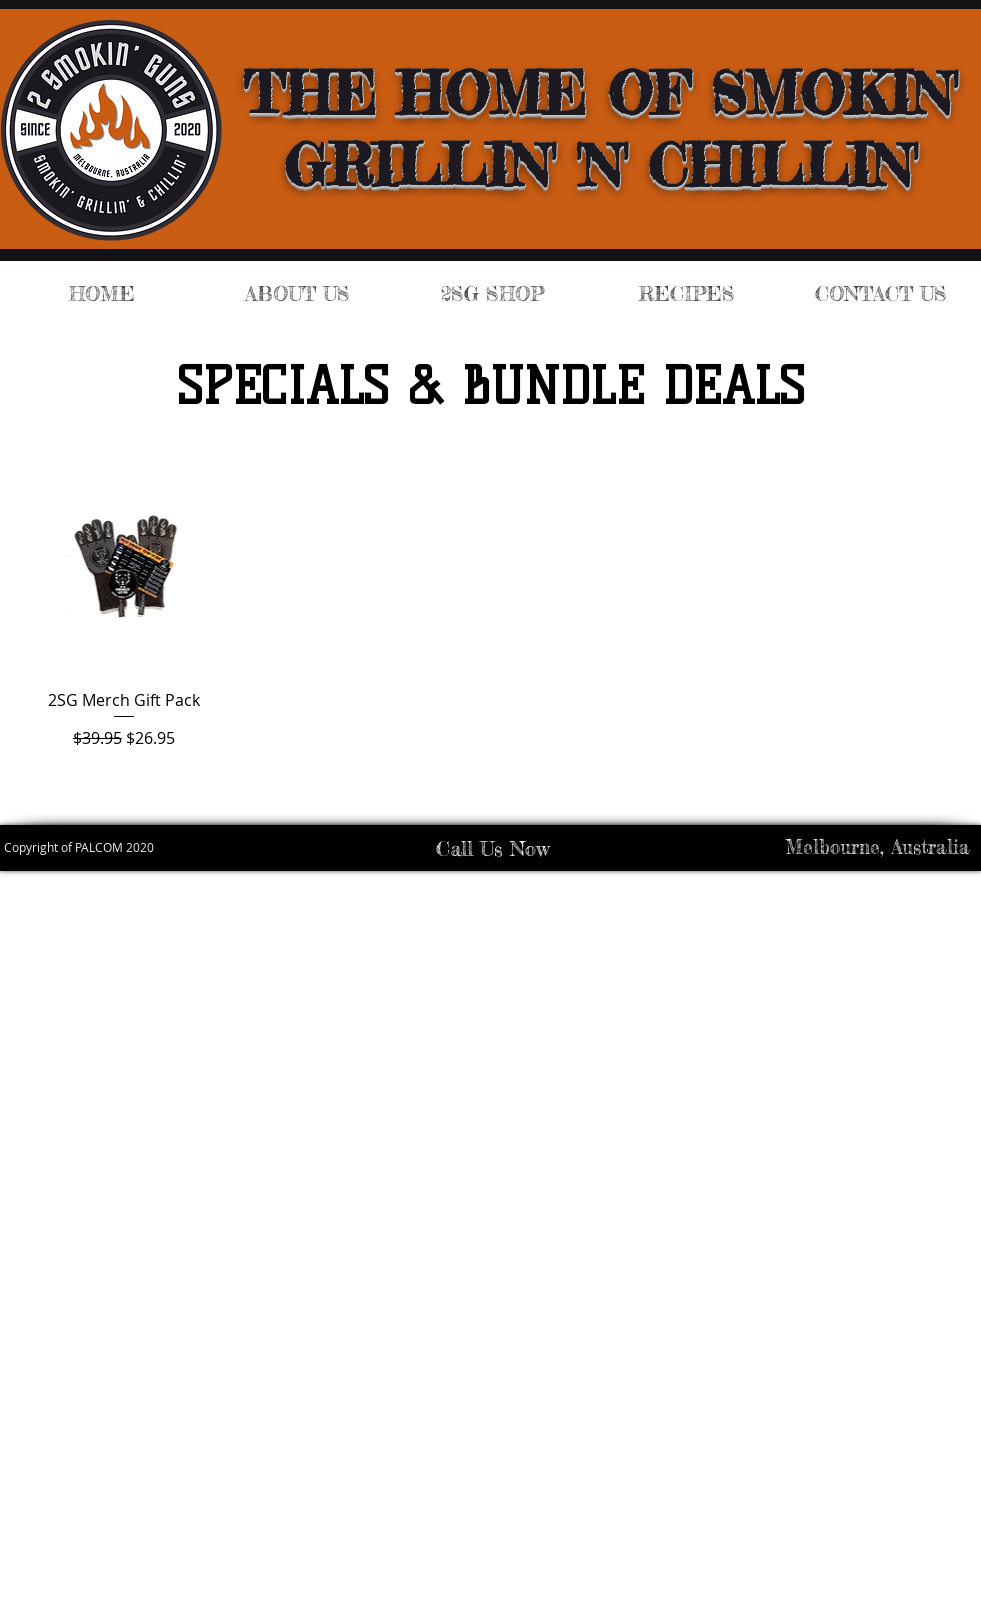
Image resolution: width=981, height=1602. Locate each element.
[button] (492, 293)
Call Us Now (492, 848)
